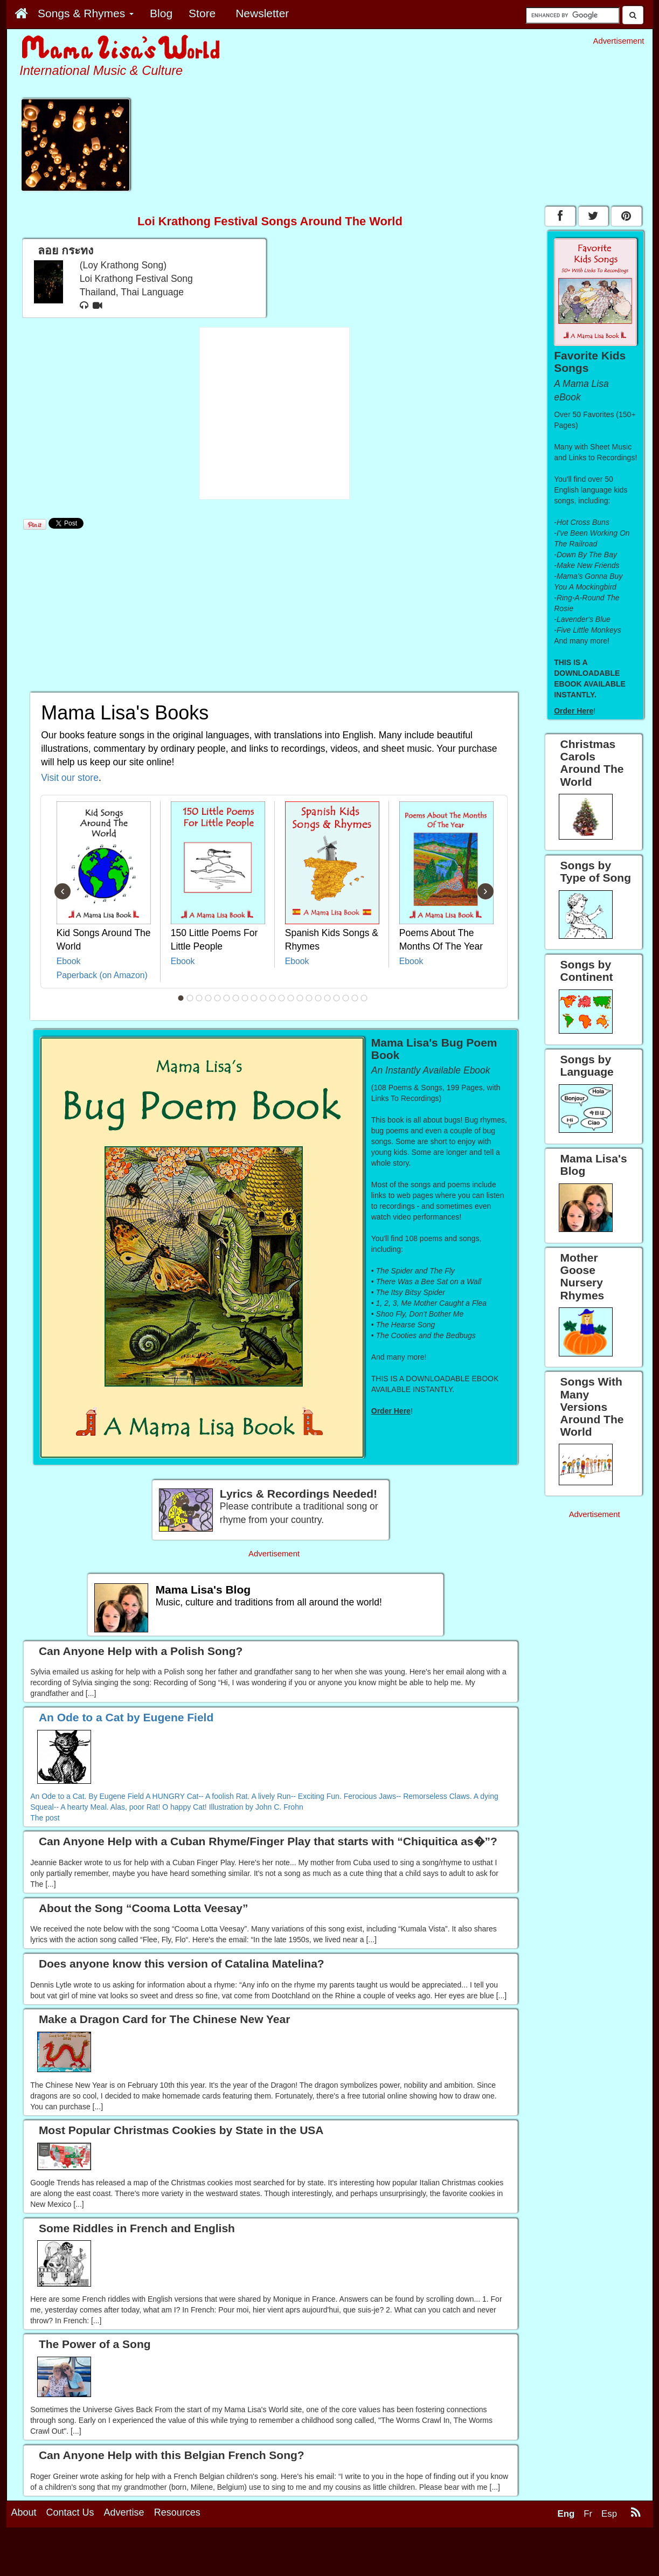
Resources (177, 2512)
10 (263, 998)
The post (44, 1817)
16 (318, 998)
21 (363, 998)
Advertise (124, 2512)
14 (299, 998)
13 (290, 998)
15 (308, 998)
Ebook (69, 961)
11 (272, 998)
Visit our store (70, 777)
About (24, 2512)
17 (327, 998)
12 (281, 998)
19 (345, 998)
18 (336, 998)
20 (354, 998)
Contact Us (70, 2512)
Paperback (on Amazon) (102, 975)
